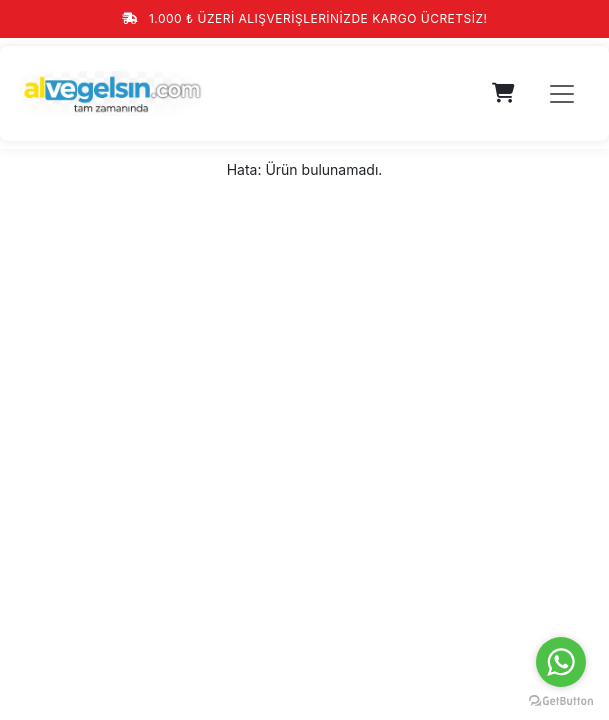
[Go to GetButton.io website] (561, 700)
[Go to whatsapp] (561, 662)
